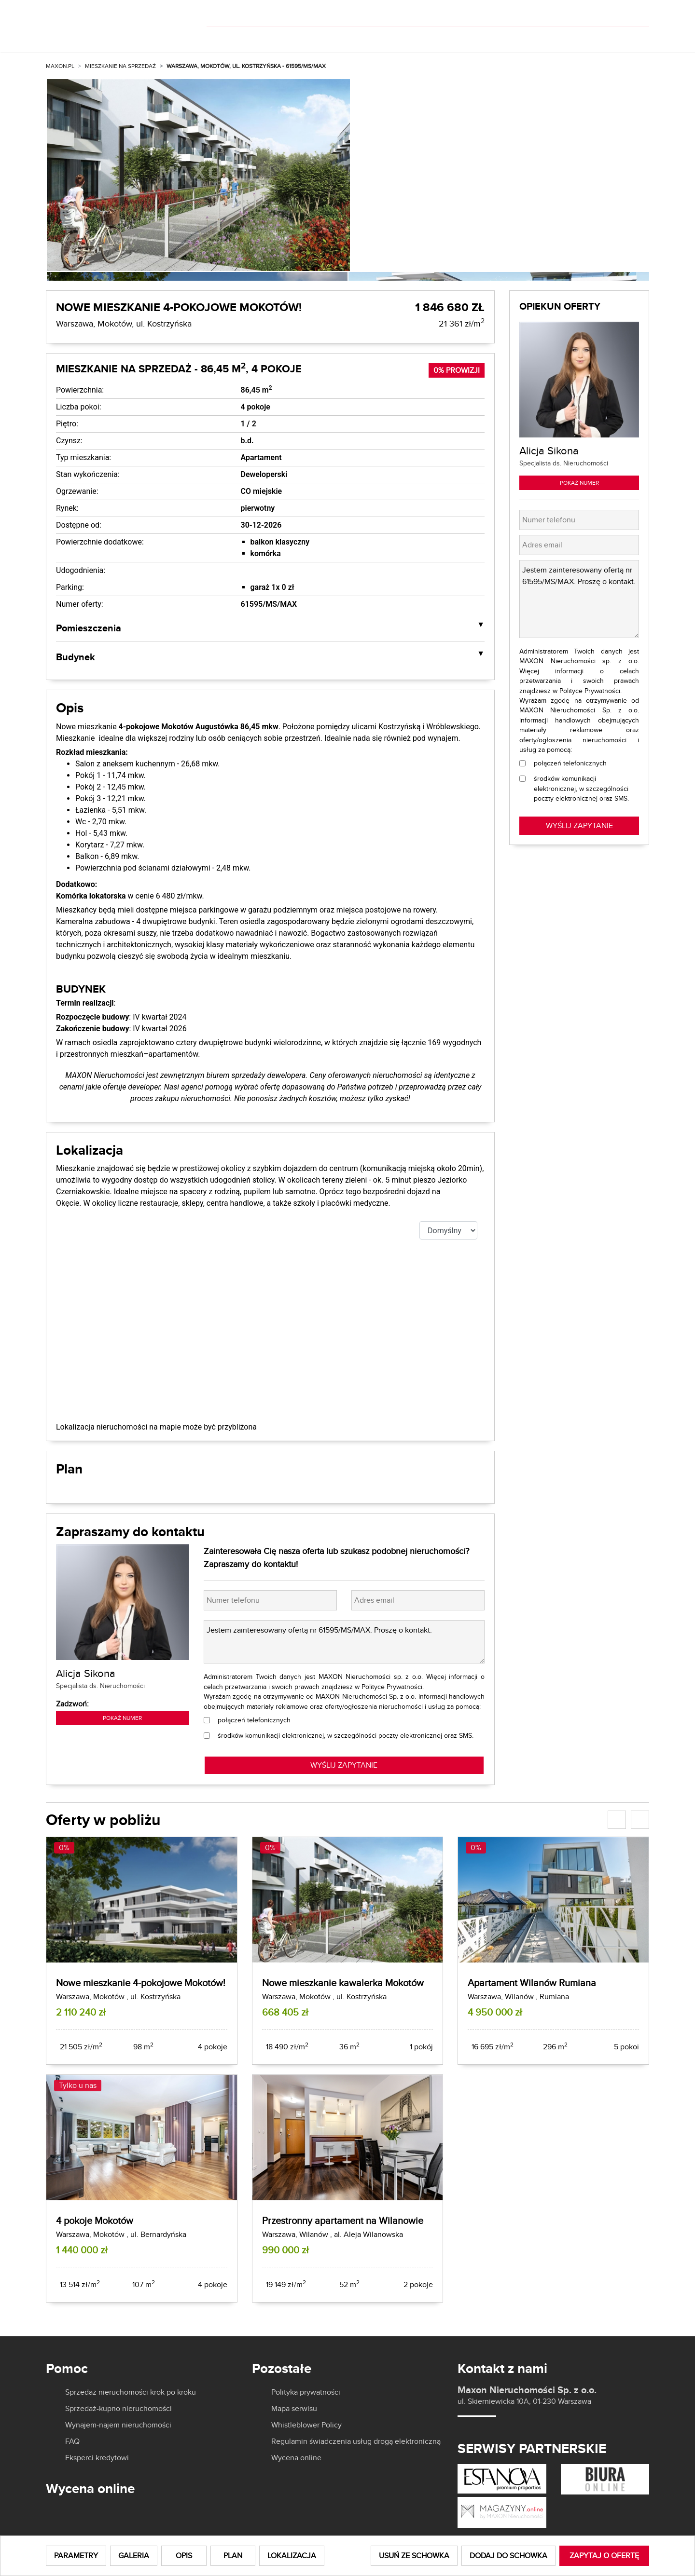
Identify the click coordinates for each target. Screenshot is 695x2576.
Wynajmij (284, 37)
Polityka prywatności (305, 2392)
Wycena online (296, 2458)
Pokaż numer (122, 1718)
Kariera (573, 37)
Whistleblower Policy (306, 2425)
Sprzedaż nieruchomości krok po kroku (130, 2392)
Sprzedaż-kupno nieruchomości (118, 2408)
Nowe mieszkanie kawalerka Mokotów (343, 1983)
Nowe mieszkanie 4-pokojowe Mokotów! (140, 1983)
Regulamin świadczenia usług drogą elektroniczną (356, 2441)
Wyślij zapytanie (579, 825)
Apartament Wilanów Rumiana (532, 1983)
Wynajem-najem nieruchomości (118, 2425)
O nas (436, 37)
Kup (226, 37)
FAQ (72, 2441)
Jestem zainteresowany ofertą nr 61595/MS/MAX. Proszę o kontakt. (344, 1641)
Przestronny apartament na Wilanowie (342, 2220)
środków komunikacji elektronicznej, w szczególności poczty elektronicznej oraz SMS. (345, 1735)
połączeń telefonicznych (254, 1720)
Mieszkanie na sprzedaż (120, 66)
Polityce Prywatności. (392, 1686)
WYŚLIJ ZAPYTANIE (343, 1765)
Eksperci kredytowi (97, 2458)
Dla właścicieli (367, 37)
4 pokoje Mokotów (94, 2220)
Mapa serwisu (294, 2408)
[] (585, 13)
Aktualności (505, 37)
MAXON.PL (60, 66)
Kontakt (632, 37)
